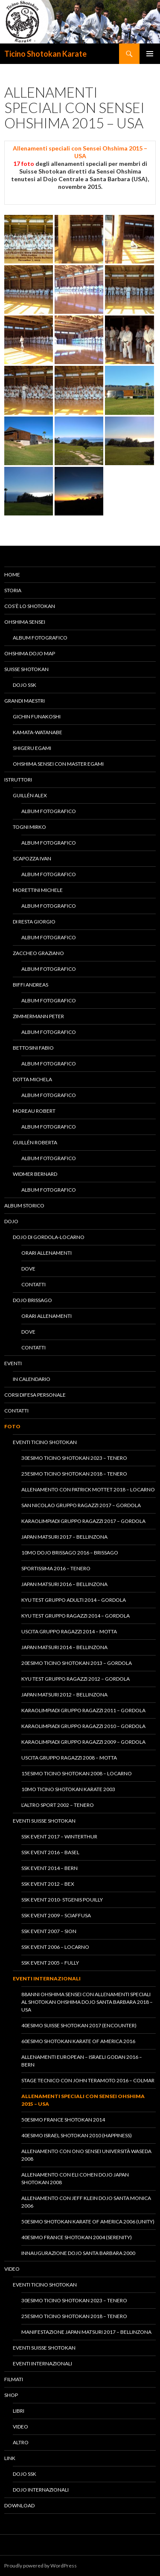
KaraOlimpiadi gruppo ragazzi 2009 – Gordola (83, 1742)
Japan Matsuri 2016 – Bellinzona (64, 1584)
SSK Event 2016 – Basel (50, 1852)
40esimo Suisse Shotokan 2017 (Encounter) (79, 2025)
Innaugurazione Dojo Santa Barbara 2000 (78, 2253)
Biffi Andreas (30, 984)
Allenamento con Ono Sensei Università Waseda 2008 (86, 2155)
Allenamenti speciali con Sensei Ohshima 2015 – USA (83, 2100)
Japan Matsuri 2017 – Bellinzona (64, 1537)
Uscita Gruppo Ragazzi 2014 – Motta (69, 1631)
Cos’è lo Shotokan (29, 606)
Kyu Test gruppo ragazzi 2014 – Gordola (75, 1615)
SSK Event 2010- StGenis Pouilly (62, 1899)
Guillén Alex (30, 795)
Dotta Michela (32, 1079)
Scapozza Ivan (32, 858)
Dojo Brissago (32, 1300)
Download (19, 2505)
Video (12, 2269)
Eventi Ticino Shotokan (45, 1442)
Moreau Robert (34, 1111)
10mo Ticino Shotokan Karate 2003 (68, 1789)
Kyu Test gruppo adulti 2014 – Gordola (73, 1600)
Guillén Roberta (35, 1142)
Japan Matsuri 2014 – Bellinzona (64, 1647)
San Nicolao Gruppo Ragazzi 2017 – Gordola (81, 1505)
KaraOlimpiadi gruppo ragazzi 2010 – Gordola (83, 1726)
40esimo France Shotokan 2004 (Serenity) (76, 2237)
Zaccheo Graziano (38, 953)
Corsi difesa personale (35, 1395)
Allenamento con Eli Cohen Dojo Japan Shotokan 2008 (75, 2178)
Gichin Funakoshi (37, 716)
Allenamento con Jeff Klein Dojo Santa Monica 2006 (86, 2202)
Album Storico (24, 1205)
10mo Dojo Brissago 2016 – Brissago (69, 1552)
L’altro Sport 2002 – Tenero (57, 1805)
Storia (12, 590)
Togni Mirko (29, 827)
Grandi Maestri (24, 701)
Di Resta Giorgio (34, 921)
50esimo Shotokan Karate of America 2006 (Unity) (87, 2221)
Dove (28, 1268)
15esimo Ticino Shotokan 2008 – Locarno (76, 1773)
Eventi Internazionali (47, 1978)
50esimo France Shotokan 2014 (63, 2119)
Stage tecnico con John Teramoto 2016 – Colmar (87, 2080)
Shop (11, 2395)
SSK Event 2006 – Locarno (55, 1947)
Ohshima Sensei (24, 622)
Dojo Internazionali (41, 2489)
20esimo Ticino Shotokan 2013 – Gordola (76, 1663)
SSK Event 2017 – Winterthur (59, 1836)
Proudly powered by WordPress (40, 2565)
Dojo (11, 1221)
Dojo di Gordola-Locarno (48, 1237)
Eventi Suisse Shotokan (44, 1821)
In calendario (31, 1379)
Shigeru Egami (32, 748)
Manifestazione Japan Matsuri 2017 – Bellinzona (86, 2332)
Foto (12, 1426)
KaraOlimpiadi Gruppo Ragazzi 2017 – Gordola (83, 1521)
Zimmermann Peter (38, 1016)
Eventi (13, 1363)
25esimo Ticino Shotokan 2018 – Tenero (74, 1473)
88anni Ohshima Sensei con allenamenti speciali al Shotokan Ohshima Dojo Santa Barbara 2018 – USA (87, 2002)
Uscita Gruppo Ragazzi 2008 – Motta (69, 1757)
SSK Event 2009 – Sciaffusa (56, 1915)
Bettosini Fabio (33, 1048)
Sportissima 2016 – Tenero (55, 1568)
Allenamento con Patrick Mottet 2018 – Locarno (88, 1489)
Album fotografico (40, 637)
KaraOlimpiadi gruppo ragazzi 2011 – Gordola (83, 1710)
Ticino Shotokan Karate (45, 53)
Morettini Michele (38, 890)
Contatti (33, 1284)
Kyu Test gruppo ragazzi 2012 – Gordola (75, 1679)
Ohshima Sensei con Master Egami (58, 764)
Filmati (13, 2379)
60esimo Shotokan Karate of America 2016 (78, 2041)
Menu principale (150, 53)
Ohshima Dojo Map (29, 653)
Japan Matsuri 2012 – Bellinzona (64, 1694)
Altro (21, 2442)
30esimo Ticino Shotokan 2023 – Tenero (74, 1458)
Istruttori (18, 779)
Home (12, 574)
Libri (18, 2411)
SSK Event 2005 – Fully (50, 1962)
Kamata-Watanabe (37, 732)
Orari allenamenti (46, 1253)
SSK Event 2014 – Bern (49, 1868)
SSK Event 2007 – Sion (48, 1931)
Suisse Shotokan (26, 669)
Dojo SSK (24, 685)
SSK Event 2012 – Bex (47, 1884)
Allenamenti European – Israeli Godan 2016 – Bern (81, 2061)
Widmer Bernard (35, 1174)
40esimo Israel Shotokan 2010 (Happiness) (76, 2135)
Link (9, 2458)
